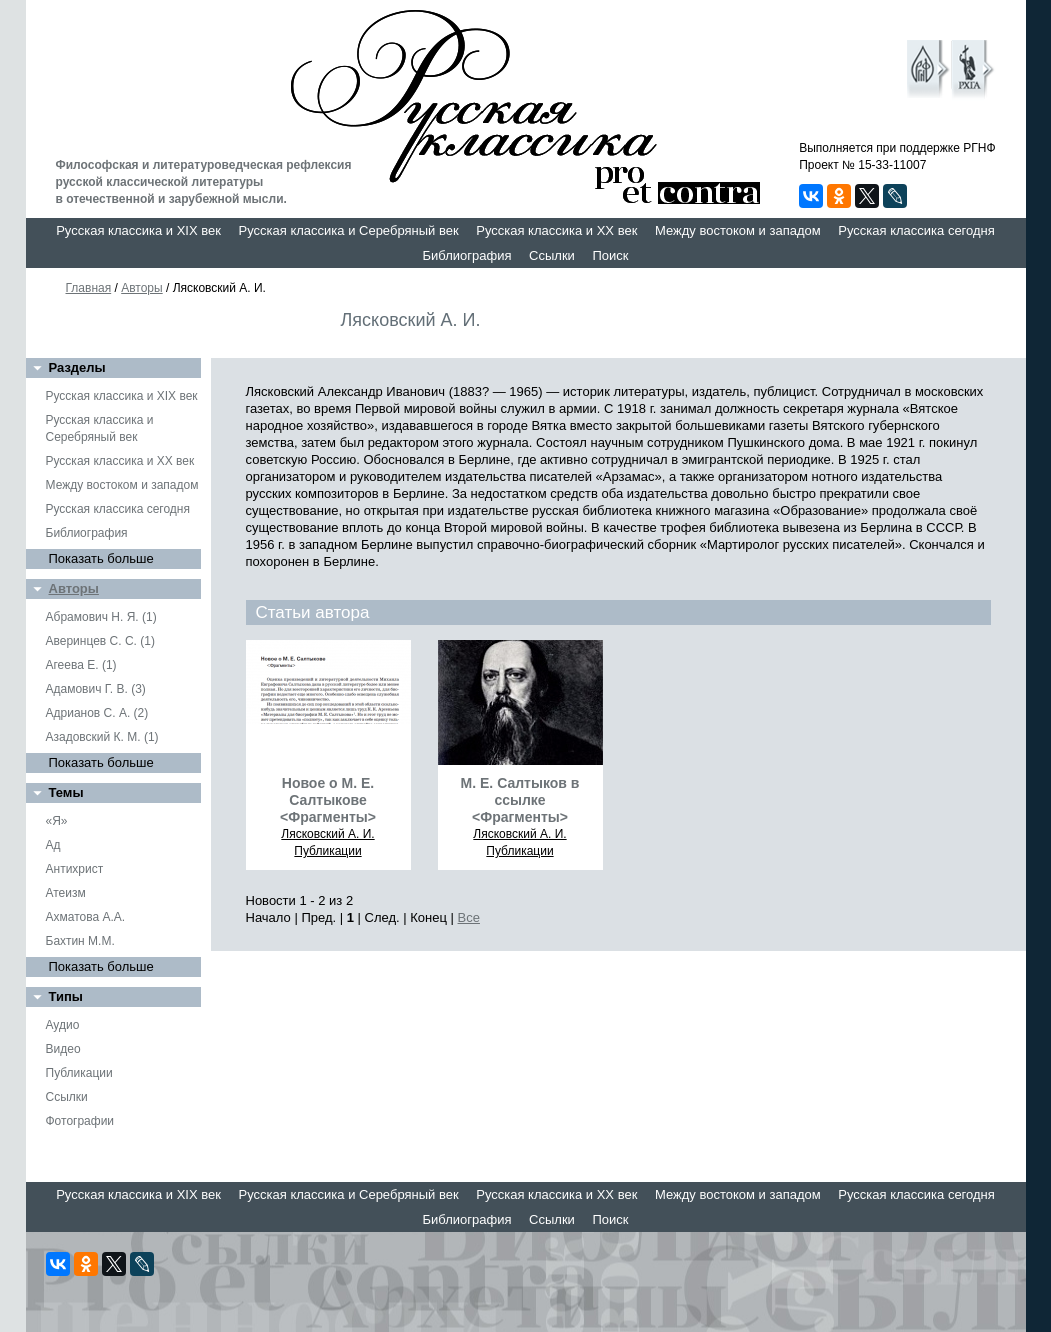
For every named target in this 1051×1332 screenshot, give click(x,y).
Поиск (610, 255)
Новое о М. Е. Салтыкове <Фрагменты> (328, 800)
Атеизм (66, 893)
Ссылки (552, 255)
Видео (63, 1049)
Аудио (63, 1025)
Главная (89, 288)
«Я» (57, 821)
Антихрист (75, 869)
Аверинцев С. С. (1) (100, 641)
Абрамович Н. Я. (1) (101, 617)
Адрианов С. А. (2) (97, 713)
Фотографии (80, 1121)
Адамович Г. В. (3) (96, 689)
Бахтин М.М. (80, 941)
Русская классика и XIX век (138, 230)
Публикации (79, 1073)
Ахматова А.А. (86, 917)
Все (469, 917)
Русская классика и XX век (556, 230)
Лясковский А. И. (327, 834)
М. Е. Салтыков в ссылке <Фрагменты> (520, 800)
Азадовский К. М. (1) (102, 737)
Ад (53, 845)
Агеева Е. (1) (81, 665)
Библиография (467, 255)
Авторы (141, 288)
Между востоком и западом (738, 230)
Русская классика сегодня (916, 230)
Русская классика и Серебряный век (349, 230)
